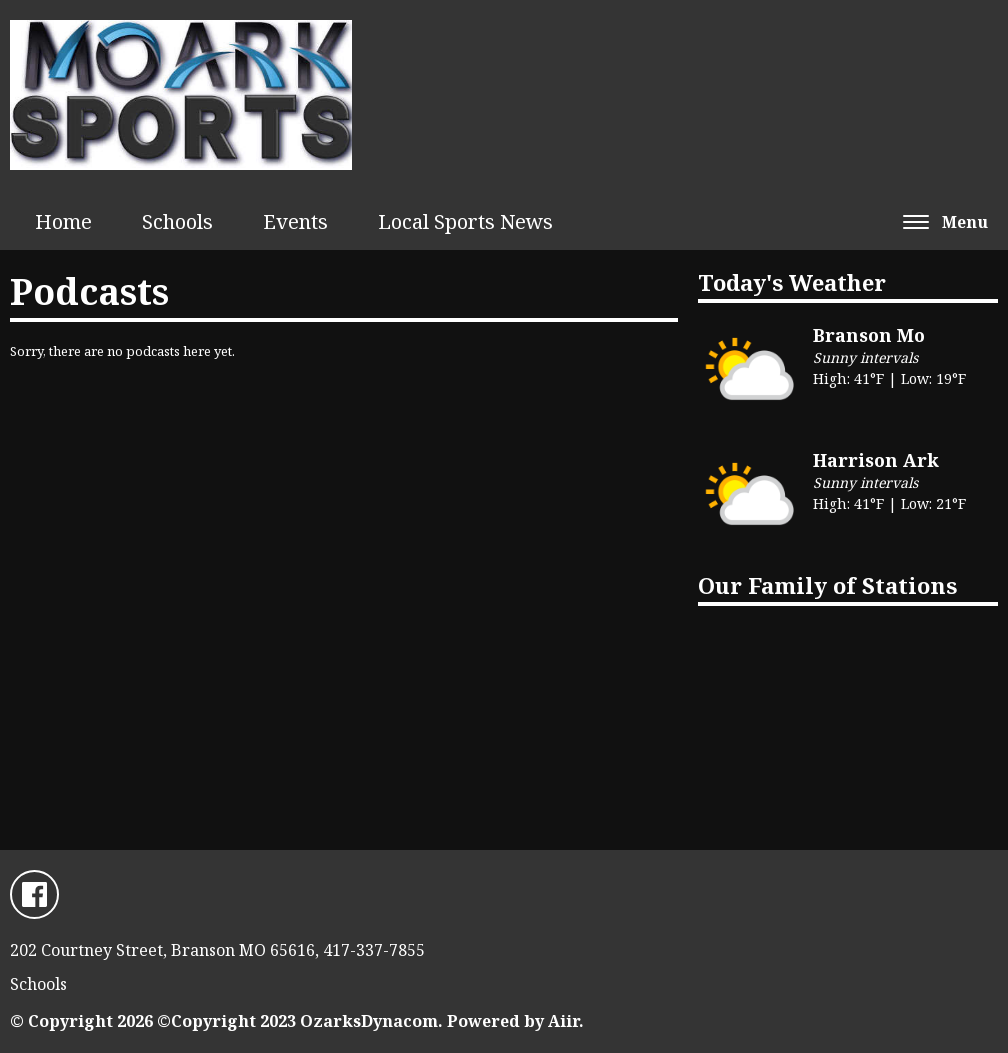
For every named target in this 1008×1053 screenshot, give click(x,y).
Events (295, 221)
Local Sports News (465, 221)
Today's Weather (792, 282)
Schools (177, 221)
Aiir (563, 1021)
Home (63, 221)
